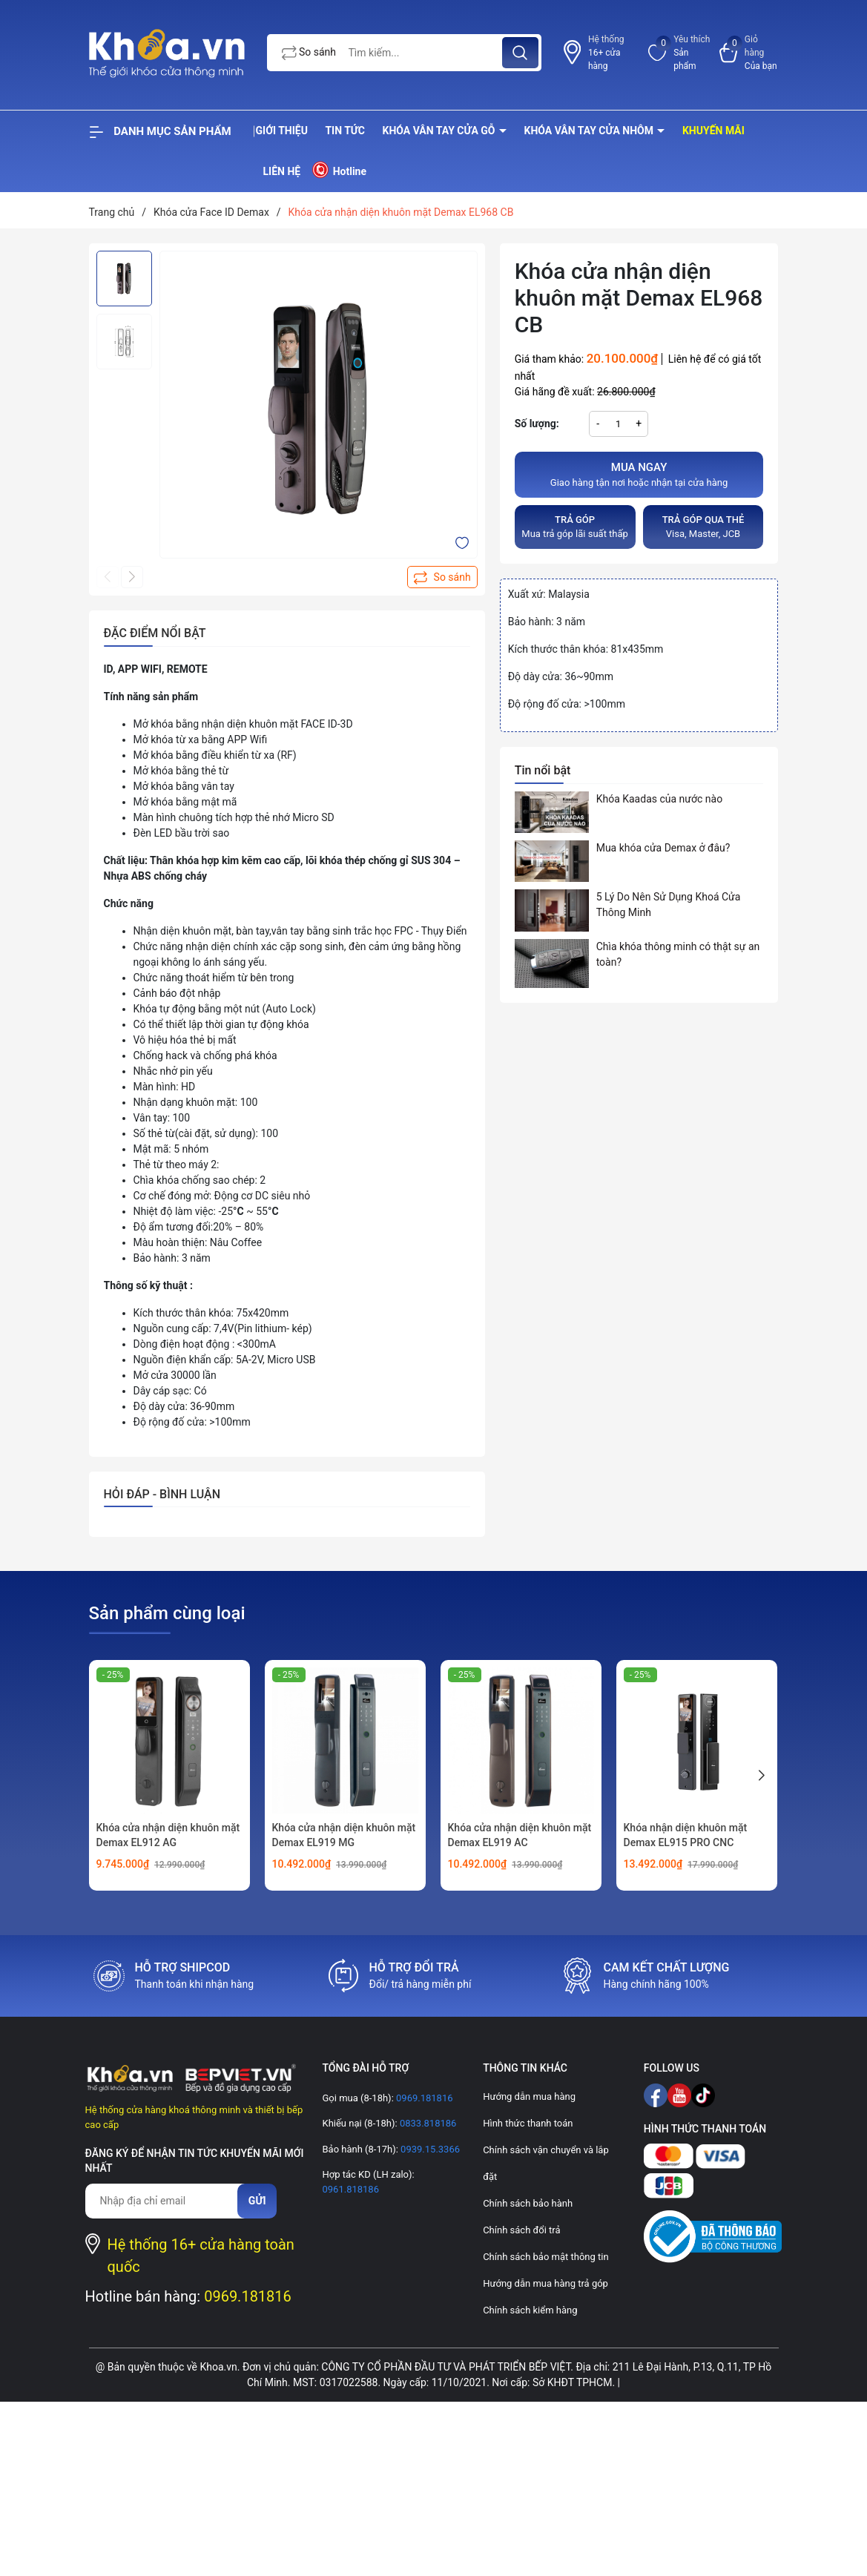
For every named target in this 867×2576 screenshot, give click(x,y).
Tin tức (345, 130)
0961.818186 (350, 2189)
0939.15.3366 (429, 2149)
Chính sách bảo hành (528, 2203)
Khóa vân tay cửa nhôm (590, 130)
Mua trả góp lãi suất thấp (575, 526)
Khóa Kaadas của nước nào (659, 799)
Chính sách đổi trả (521, 2230)
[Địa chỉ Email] (168, 2201)
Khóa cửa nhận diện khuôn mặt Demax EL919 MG (344, 1835)
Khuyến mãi (713, 130)
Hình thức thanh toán (528, 2123)
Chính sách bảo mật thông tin (545, 2256)
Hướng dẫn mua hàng (529, 2096)
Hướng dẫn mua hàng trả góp (545, 2283)
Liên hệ (282, 171)
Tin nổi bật (543, 770)
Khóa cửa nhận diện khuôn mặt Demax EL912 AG (168, 1835)
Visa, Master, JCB (703, 526)
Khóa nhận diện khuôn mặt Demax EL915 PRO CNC (686, 1835)
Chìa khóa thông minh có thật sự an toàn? (678, 954)
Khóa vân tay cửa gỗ (440, 130)
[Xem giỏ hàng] (749, 53)
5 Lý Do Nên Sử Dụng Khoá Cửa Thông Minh (668, 904)
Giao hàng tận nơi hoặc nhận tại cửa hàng (639, 474)
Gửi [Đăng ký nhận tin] (257, 2201)
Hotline (338, 170)
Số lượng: (537, 423)
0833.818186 (427, 2123)
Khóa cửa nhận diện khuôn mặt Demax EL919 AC (520, 1835)
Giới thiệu (282, 130)
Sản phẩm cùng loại (167, 1613)
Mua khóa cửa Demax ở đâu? (663, 848)
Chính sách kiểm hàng (530, 2310)
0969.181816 (247, 2296)
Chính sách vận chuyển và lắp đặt (546, 2163)
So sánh (309, 53)
